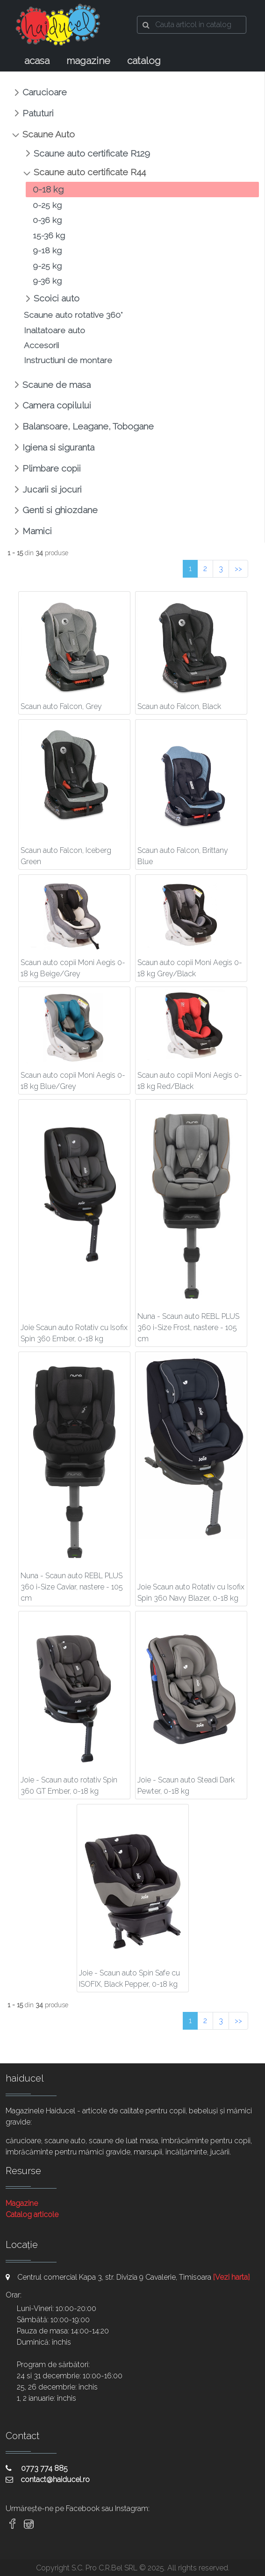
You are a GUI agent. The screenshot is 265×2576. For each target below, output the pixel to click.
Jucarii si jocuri (52, 489)
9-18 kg (47, 250)
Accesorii (41, 345)
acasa (37, 60)
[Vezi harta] (231, 2277)
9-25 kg (47, 266)
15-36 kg (49, 235)
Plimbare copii (51, 468)
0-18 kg (48, 189)
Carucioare (44, 92)
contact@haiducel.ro (48, 2479)
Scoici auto (56, 298)
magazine (88, 60)
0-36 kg (47, 220)
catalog (144, 60)
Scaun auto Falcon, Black (179, 706)
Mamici (37, 531)
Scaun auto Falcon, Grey (61, 706)
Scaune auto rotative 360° (73, 315)
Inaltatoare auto (54, 330)
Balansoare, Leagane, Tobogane (88, 426)
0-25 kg (47, 205)
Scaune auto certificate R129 (92, 153)
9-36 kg (47, 281)
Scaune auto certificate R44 (90, 172)
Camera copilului (56, 405)
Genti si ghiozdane (60, 510)
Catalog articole (32, 2214)
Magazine (22, 2203)
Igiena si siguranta (58, 447)
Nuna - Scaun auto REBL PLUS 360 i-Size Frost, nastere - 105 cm (188, 1327)
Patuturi (38, 113)
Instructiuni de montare (68, 360)
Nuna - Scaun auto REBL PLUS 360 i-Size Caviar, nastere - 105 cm (72, 1587)
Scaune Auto (48, 134)
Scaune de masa (56, 384)
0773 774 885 (37, 2468)
